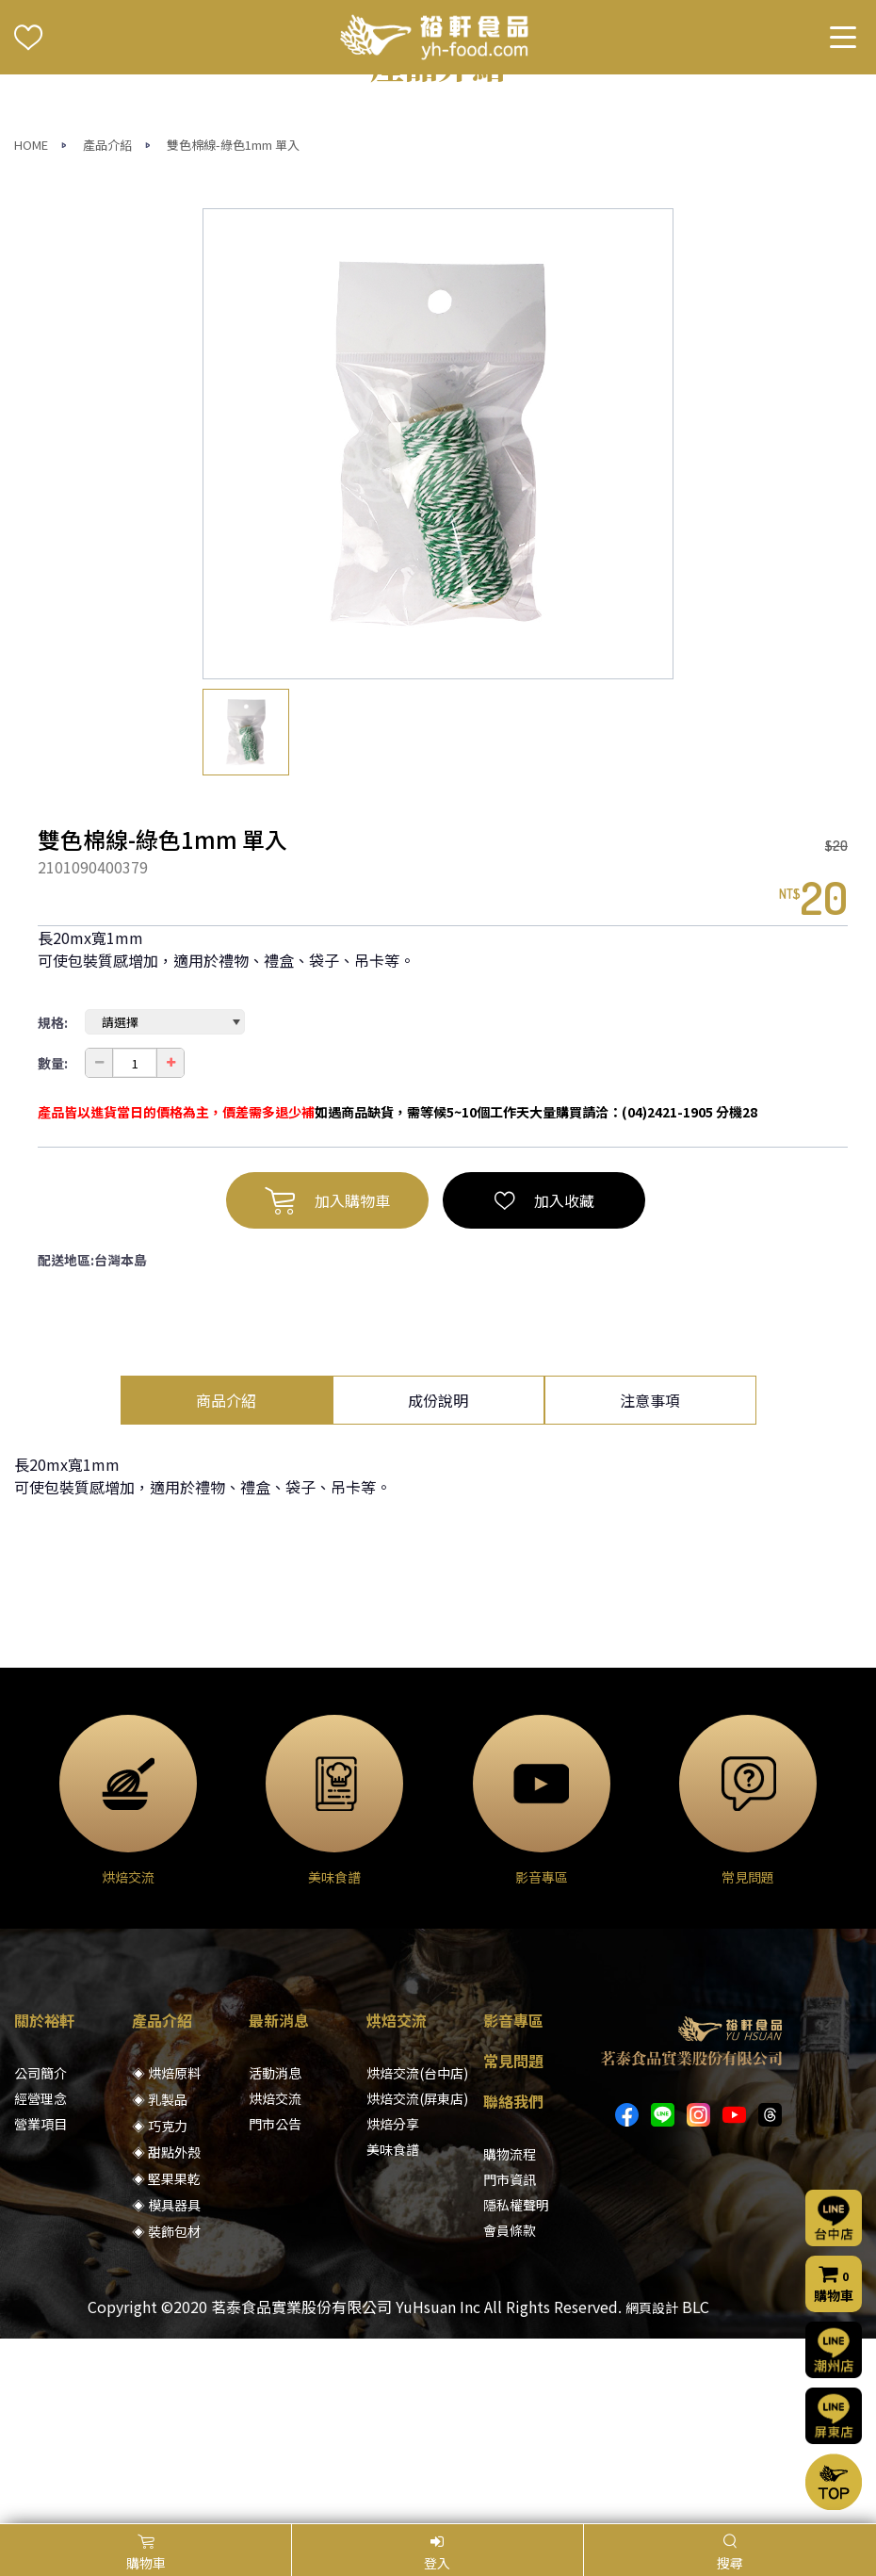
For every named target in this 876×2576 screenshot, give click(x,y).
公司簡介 (40, 2257)
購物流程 (509, 2338)
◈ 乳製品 (159, 2283)
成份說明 (438, 1584)
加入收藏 (544, 1385)
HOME (31, 329)
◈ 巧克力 (159, 2310)
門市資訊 (509, 2364)
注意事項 (650, 1584)
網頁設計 (651, 2492)
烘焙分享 (392, 2308)
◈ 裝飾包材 (166, 2415)
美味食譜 (392, 2333)
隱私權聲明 (516, 2389)
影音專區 (513, 2204)
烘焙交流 (275, 2283)
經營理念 (40, 2283)
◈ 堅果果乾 (166, 2363)
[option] (438, 628)
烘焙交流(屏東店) (417, 2283)
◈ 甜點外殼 (166, 2336)
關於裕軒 (44, 2204)
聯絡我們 (513, 2285)
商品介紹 (226, 1584)
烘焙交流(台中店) (417, 2257)
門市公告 (275, 2308)
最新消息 (279, 2204)
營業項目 (40, 2308)
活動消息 (275, 2257)
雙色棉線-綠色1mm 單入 (233, 329)
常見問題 (513, 2245)
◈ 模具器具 (166, 2389)
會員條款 (509, 2414)
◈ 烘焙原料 (166, 2257)
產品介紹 (107, 329)
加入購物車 (327, 1385)
